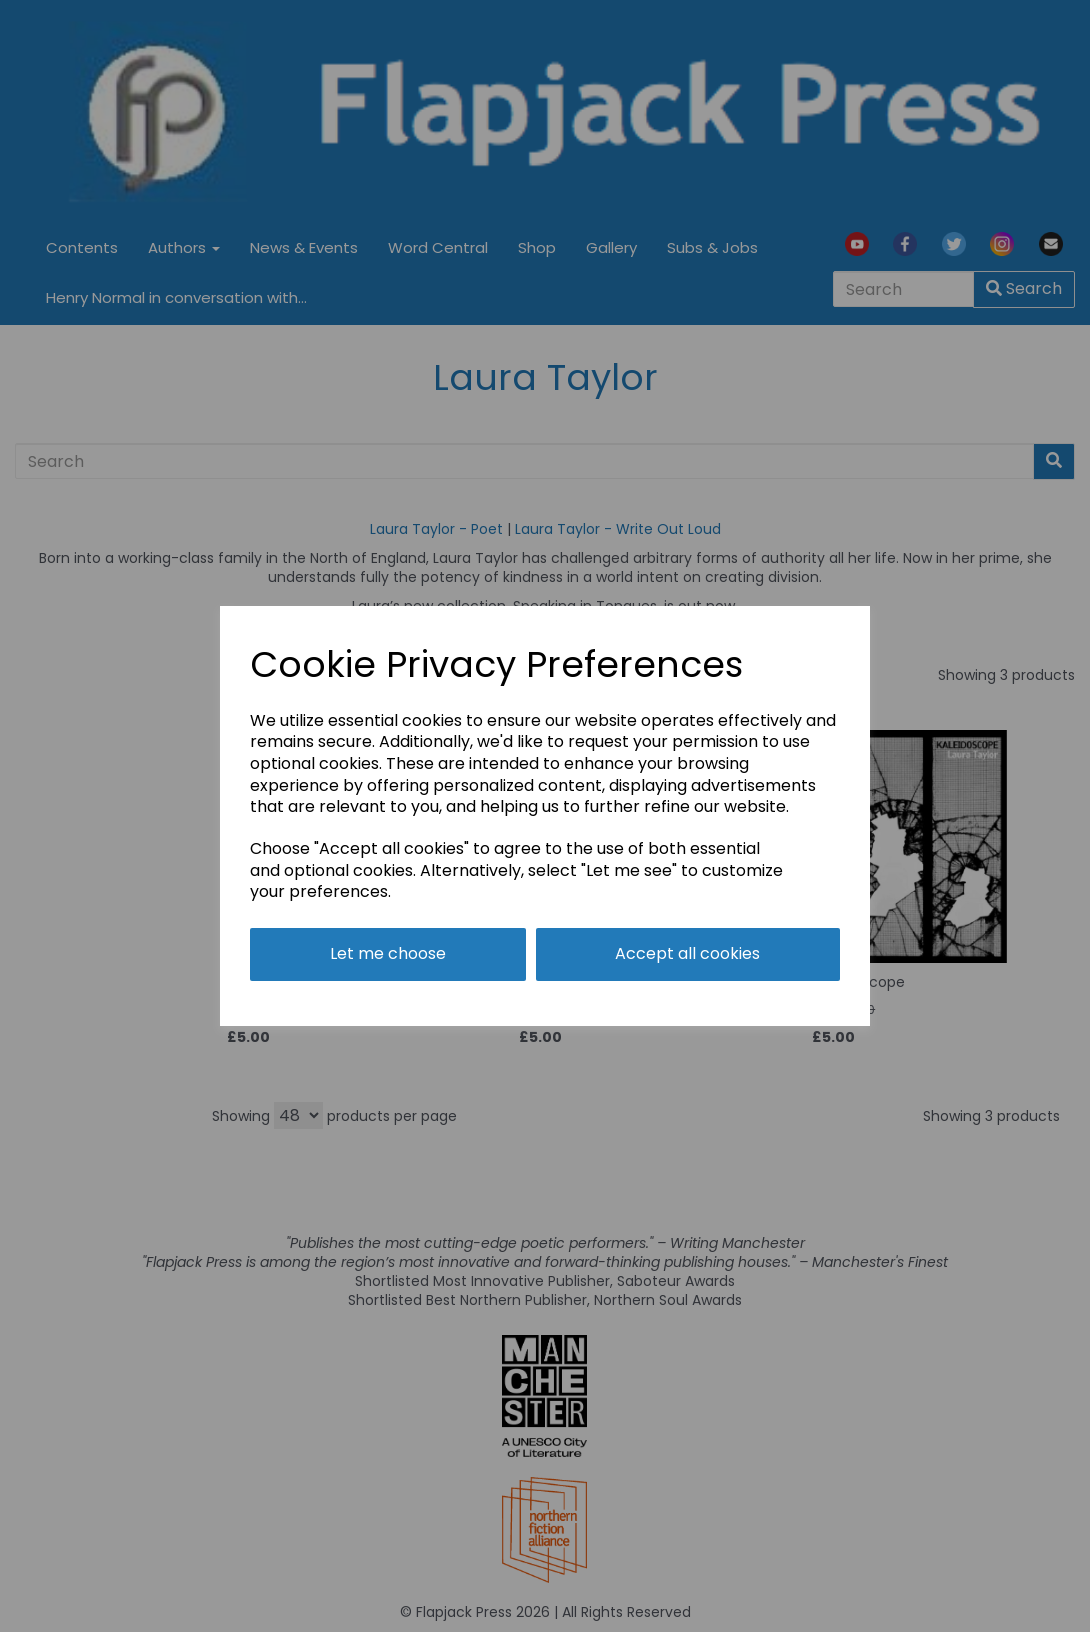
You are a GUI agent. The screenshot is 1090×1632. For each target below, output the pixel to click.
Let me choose (388, 953)
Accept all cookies (687, 953)
